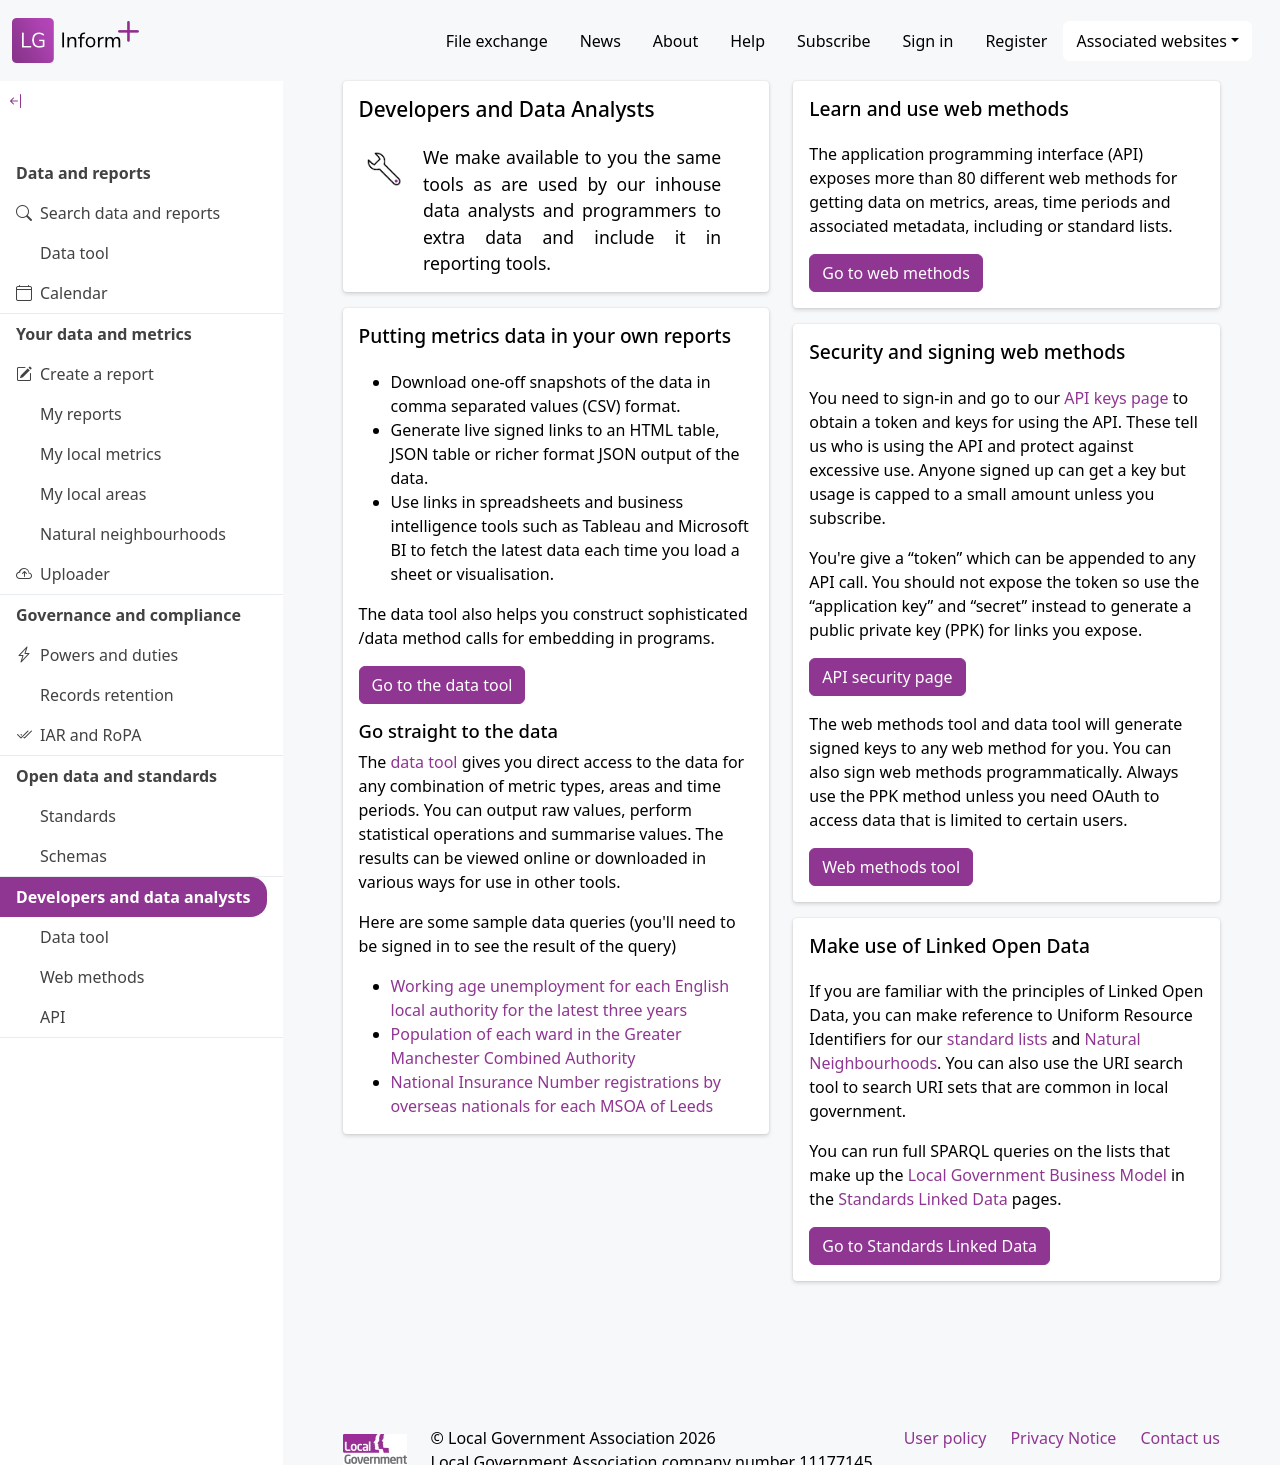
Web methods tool (891, 867)
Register (1016, 41)
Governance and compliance (128, 615)
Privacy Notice (1063, 1438)
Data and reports (83, 173)
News (600, 41)
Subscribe (833, 41)
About (675, 41)
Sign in (928, 41)
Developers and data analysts (133, 897)
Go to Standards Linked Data (929, 1246)
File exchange (497, 41)
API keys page (1116, 398)
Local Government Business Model (1037, 1175)
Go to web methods (896, 273)
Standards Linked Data (923, 1199)
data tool (424, 762)
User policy (945, 1438)
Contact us (1180, 1438)
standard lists (997, 1039)
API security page (887, 677)
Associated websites (1151, 41)
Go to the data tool (442, 685)
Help (747, 41)
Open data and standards (116, 776)
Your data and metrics (104, 334)
